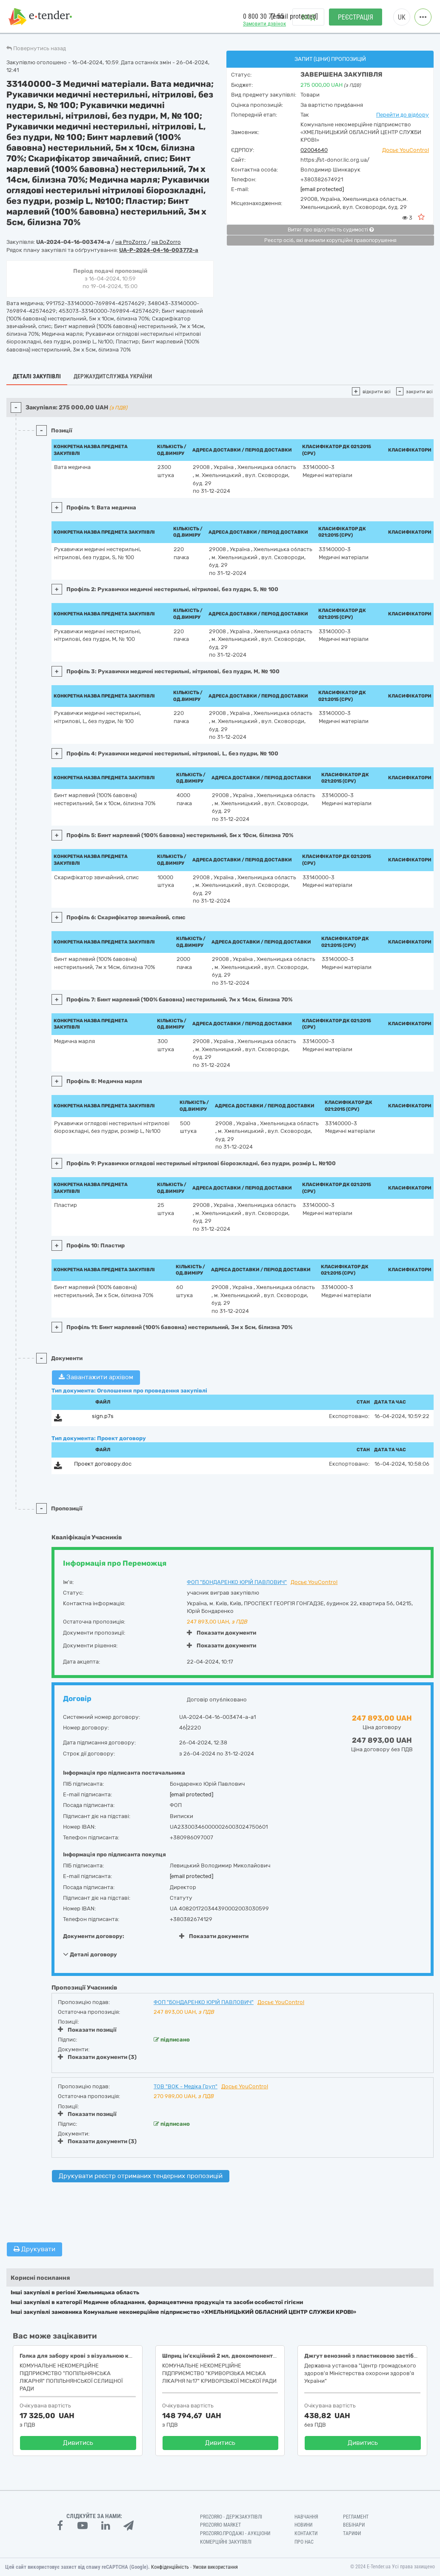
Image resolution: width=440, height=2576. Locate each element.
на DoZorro (166, 242)
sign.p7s (103, 1416)
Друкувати (34, 2249)
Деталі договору (90, 1954)
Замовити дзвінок (264, 23)
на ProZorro (131, 242)
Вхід (308, 17)
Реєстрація (355, 17)
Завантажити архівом (96, 1377)
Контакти (305, 2533)
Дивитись (78, 2443)
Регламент (356, 2517)
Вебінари (354, 2525)
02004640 (314, 150)
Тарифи (352, 2533)
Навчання (306, 2517)
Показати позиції (87, 2029)
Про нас (304, 2542)
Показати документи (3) (97, 2057)
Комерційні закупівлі (225, 2542)
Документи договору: (93, 1936)
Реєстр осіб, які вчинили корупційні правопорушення (330, 240)
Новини (303, 2525)
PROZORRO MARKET (220, 2525)
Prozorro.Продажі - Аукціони (235, 2533)
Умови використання (215, 2567)
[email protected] (322, 189)
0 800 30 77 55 (263, 16)
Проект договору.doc (102, 1464)
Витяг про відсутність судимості (331, 230)
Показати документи (221, 1633)
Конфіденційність (170, 2567)
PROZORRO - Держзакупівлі (231, 2517)
